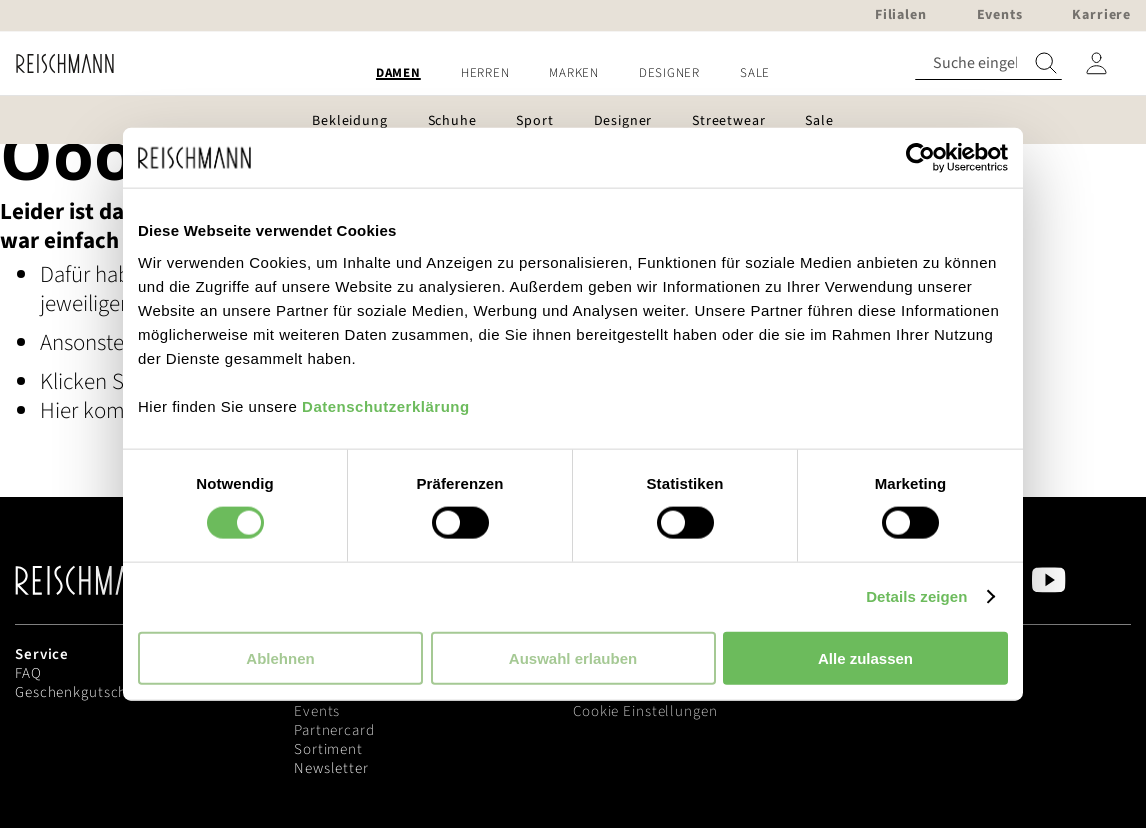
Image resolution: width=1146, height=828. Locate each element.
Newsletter (331, 768)
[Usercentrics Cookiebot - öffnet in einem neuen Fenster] (920, 158)
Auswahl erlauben (573, 657)
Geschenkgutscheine (85, 692)
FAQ (28, 673)
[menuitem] (398, 73)
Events (317, 711)
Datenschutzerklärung (386, 405)
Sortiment (328, 749)
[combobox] (988, 63)
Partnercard (334, 730)
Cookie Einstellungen (645, 711)
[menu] (573, 73)
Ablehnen (280, 657)
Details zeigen (916, 596)
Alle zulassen (865, 657)
